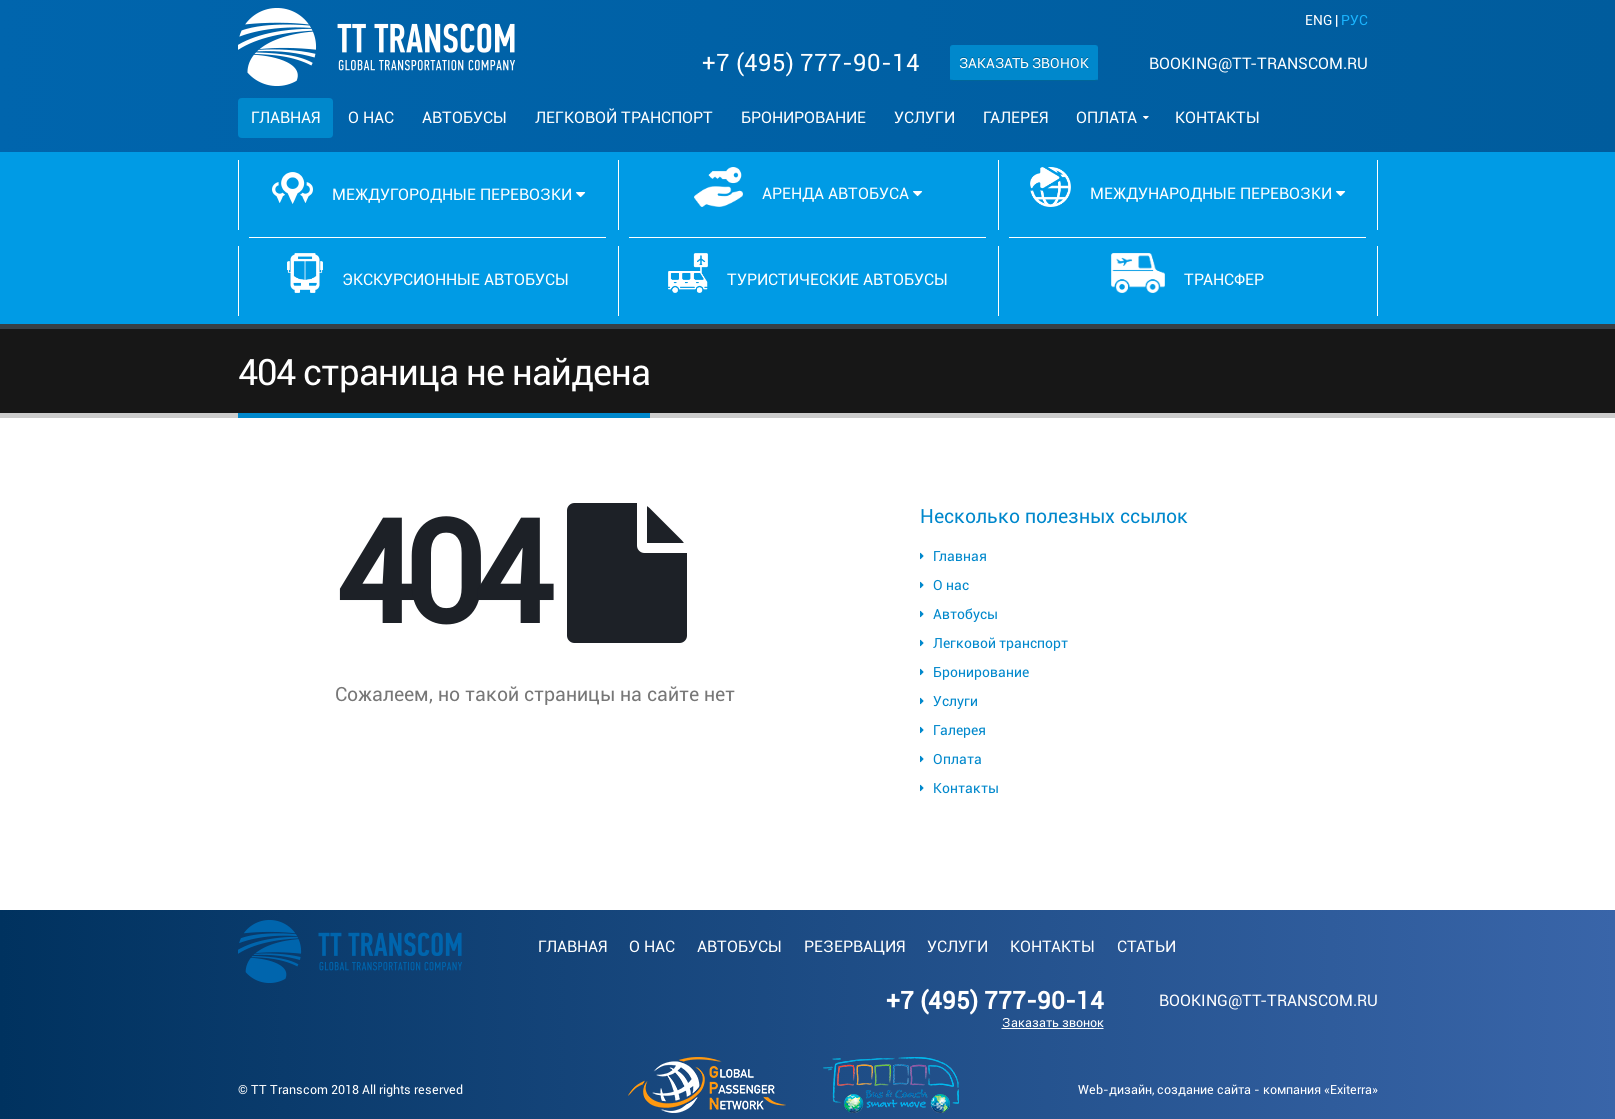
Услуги (924, 117)
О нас (371, 117)
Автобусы (464, 117)
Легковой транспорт (624, 117)
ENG (1318, 20)
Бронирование (803, 117)
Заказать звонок (1024, 63)
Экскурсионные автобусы (428, 273)
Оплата (1106, 117)
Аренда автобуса (808, 187)
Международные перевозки (1187, 187)
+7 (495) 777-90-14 (811, 63)
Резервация (854, 946)
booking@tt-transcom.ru (1258, 63)
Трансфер (1188, 273)
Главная (285, 117)
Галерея (1015, 117)
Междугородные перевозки (428, 188)
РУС (1354, 20)
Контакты (1217, 117)
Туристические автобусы (808, 273)
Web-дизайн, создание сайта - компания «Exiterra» (1228, 1089)
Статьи (1146, 946)
